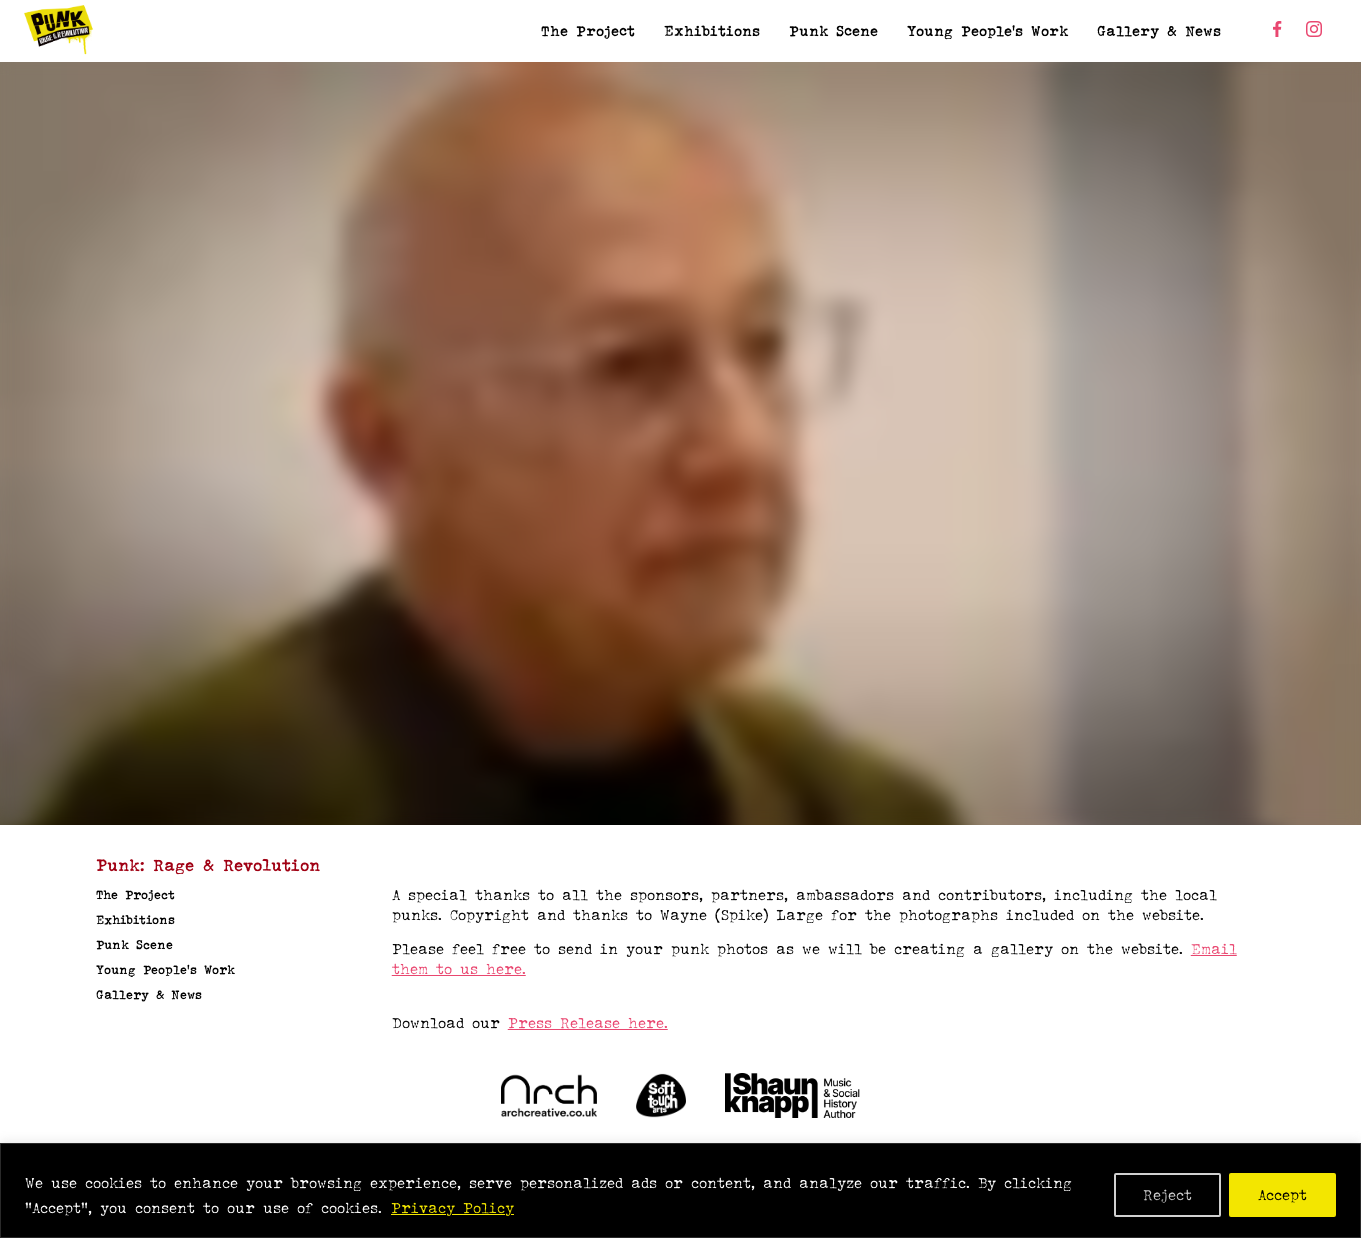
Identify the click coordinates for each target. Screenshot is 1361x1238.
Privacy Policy (452, 1207)
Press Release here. (588, 1022)
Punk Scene (833, 30)
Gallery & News (1159, 30)
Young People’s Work (987, 30)
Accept (1282, 1194)
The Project (588, 30)
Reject (1167, 1194)
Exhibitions (712, 30)
